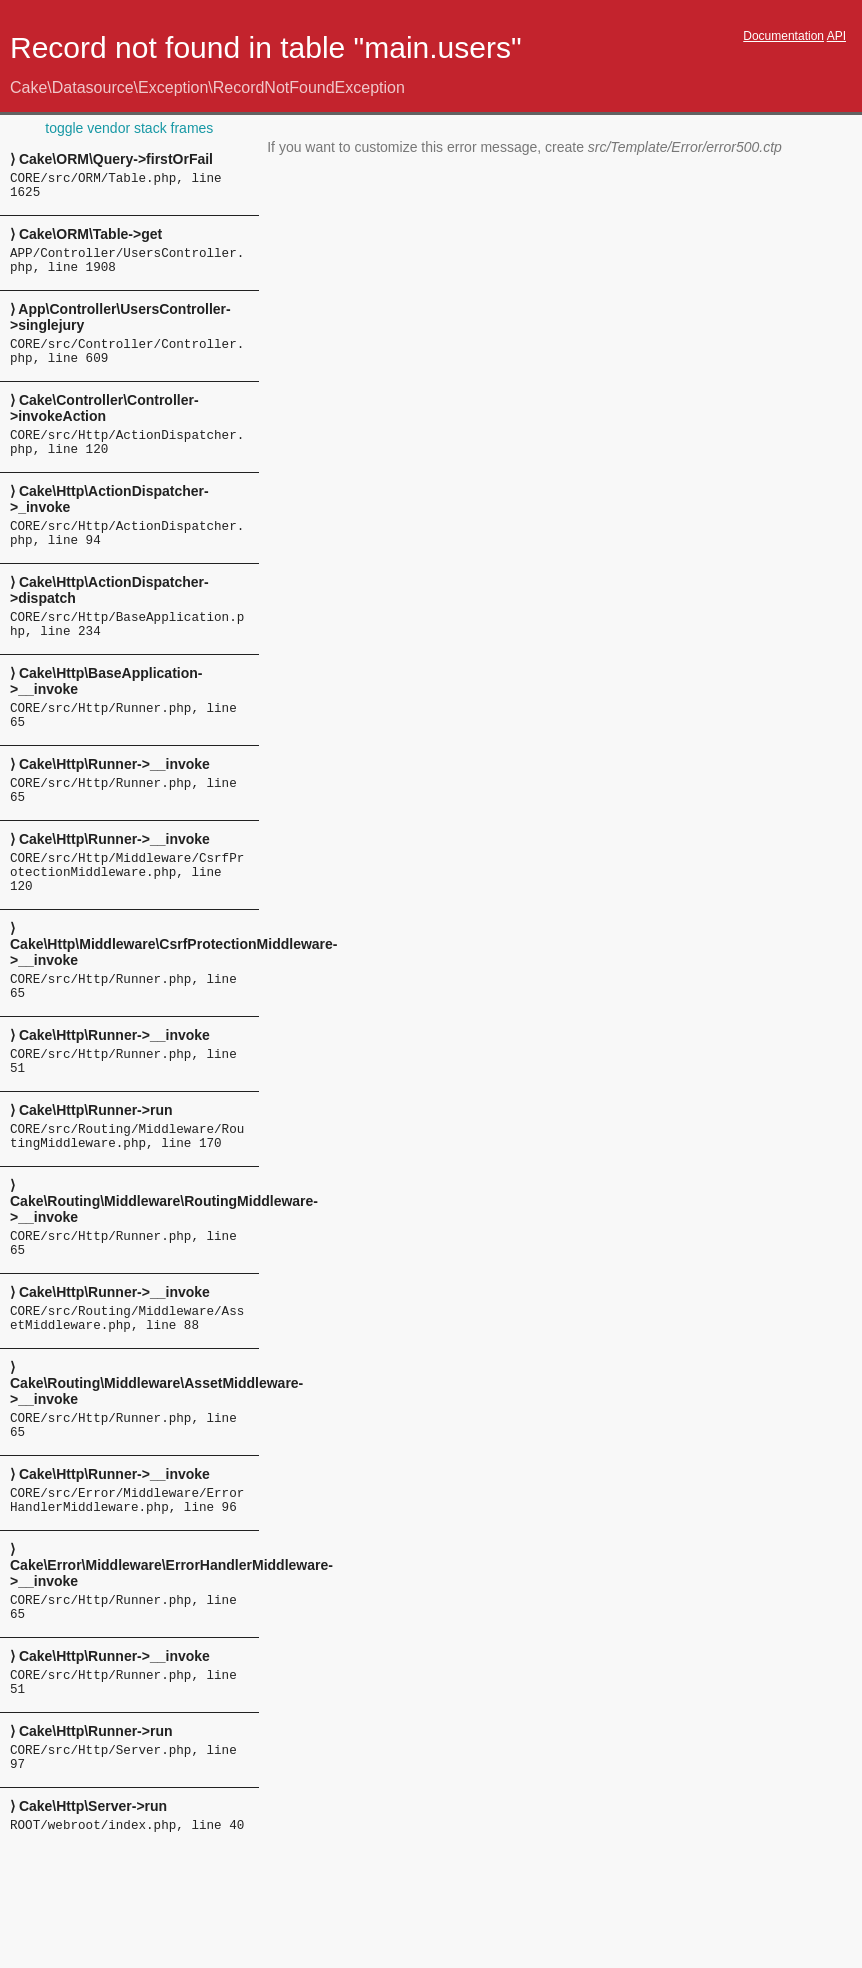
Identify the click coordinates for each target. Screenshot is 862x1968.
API (836, 36)
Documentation (783, 36)
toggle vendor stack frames (129, 128)
